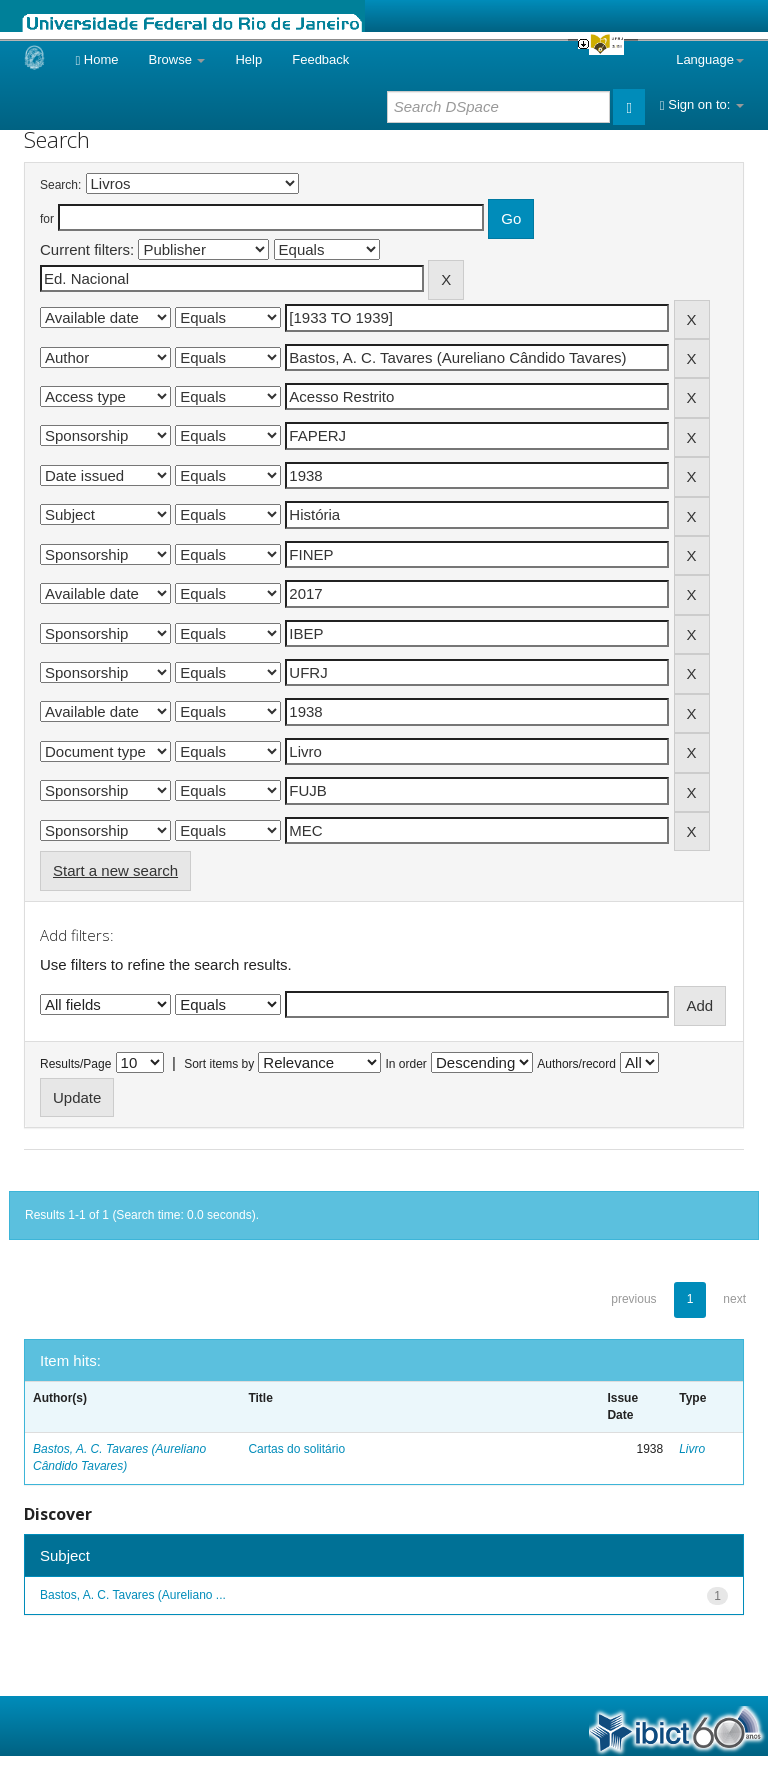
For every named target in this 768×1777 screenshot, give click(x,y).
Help (248, 59)
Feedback (320, 59)
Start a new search (115, 870)
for (47, 219)
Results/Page (75, 1064)
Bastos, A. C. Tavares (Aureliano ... (133, 1595)
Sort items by (219, 1064)
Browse (177, 59)
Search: (60, 185)
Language (710, 59)
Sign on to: (702, 104)
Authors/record (576, 1064)
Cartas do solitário (296, 1449)
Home (96, 59)
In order (406, 1064)
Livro (692, 1449)
